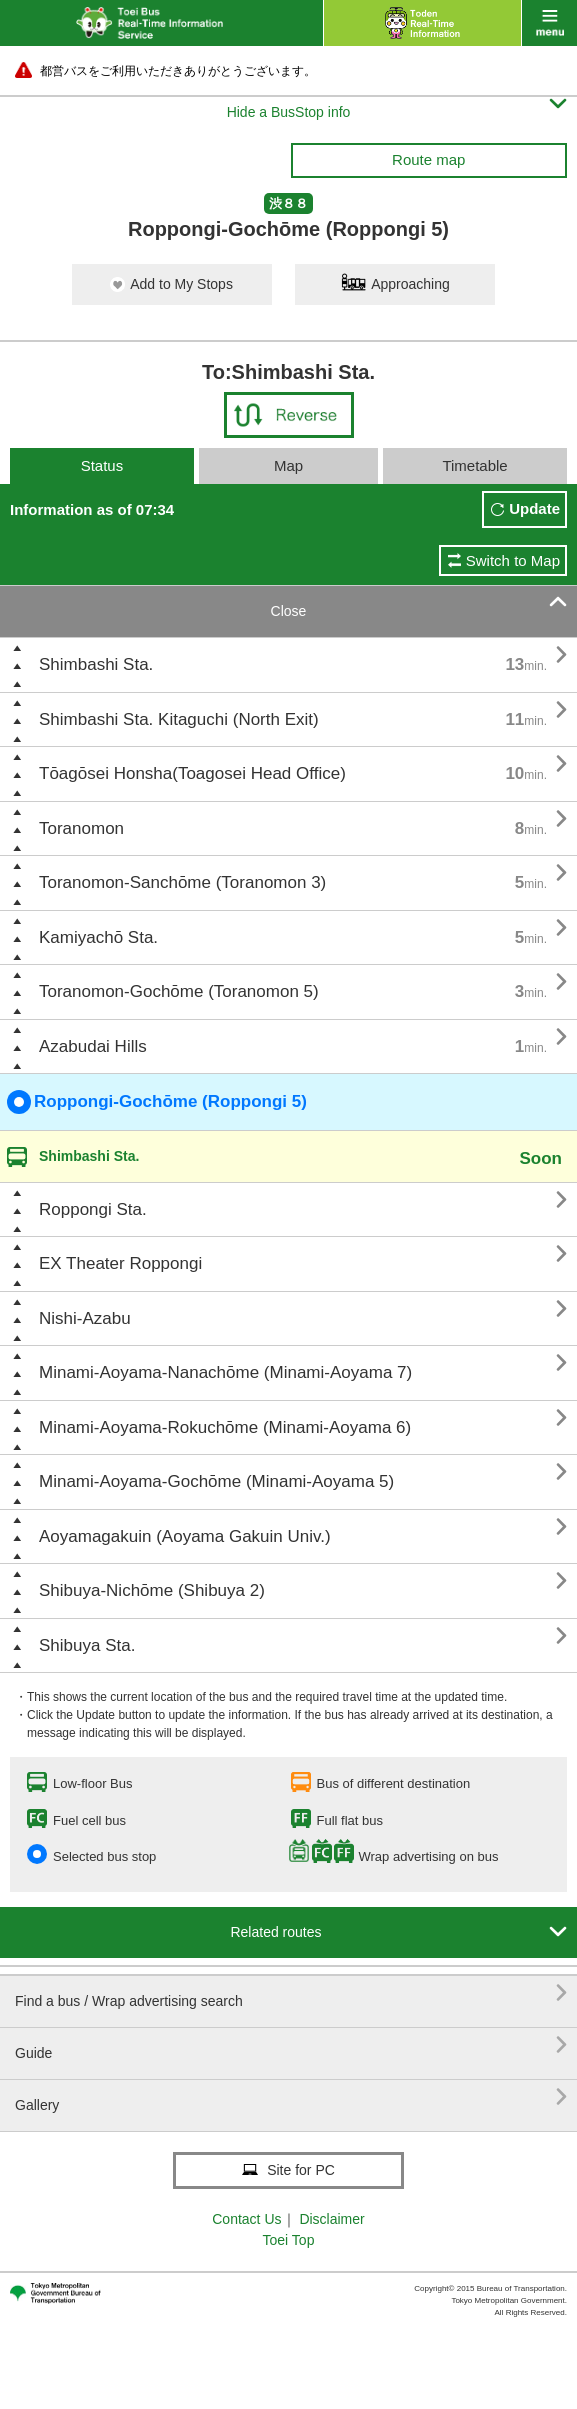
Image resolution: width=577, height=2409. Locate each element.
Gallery (291, 2097)
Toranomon (81, 828)
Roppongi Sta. (93, 1209)
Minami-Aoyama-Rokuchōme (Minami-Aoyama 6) (225, 1427)
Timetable (474, 465)
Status (102, 465)
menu (549, 23)
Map (288, 465)
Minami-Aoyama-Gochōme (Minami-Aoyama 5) (216, 1481)
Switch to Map (513, 560)
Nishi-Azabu (85, 1318)
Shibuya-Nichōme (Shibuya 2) (152, 1590)
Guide (291, 2045)
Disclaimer (331, 2219)
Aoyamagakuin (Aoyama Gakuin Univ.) (185, 1536)
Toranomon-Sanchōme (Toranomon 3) (182, 882)
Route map (428, 159)
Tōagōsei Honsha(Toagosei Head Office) (192, 773)
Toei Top (289, 2240)
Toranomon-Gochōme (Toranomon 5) (179, 991)
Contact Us (246, 2219)
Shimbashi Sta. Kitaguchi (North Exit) (179, 719)
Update (534, 508)
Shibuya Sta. (87, 1645)
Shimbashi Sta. (96, 664)
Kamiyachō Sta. (98, 937)
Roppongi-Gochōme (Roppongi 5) (157, 1102)
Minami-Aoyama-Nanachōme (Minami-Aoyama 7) (225, 1372)
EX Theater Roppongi (120, 1263)
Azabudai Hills (93, 1046)
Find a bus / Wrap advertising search (291, 1993)
